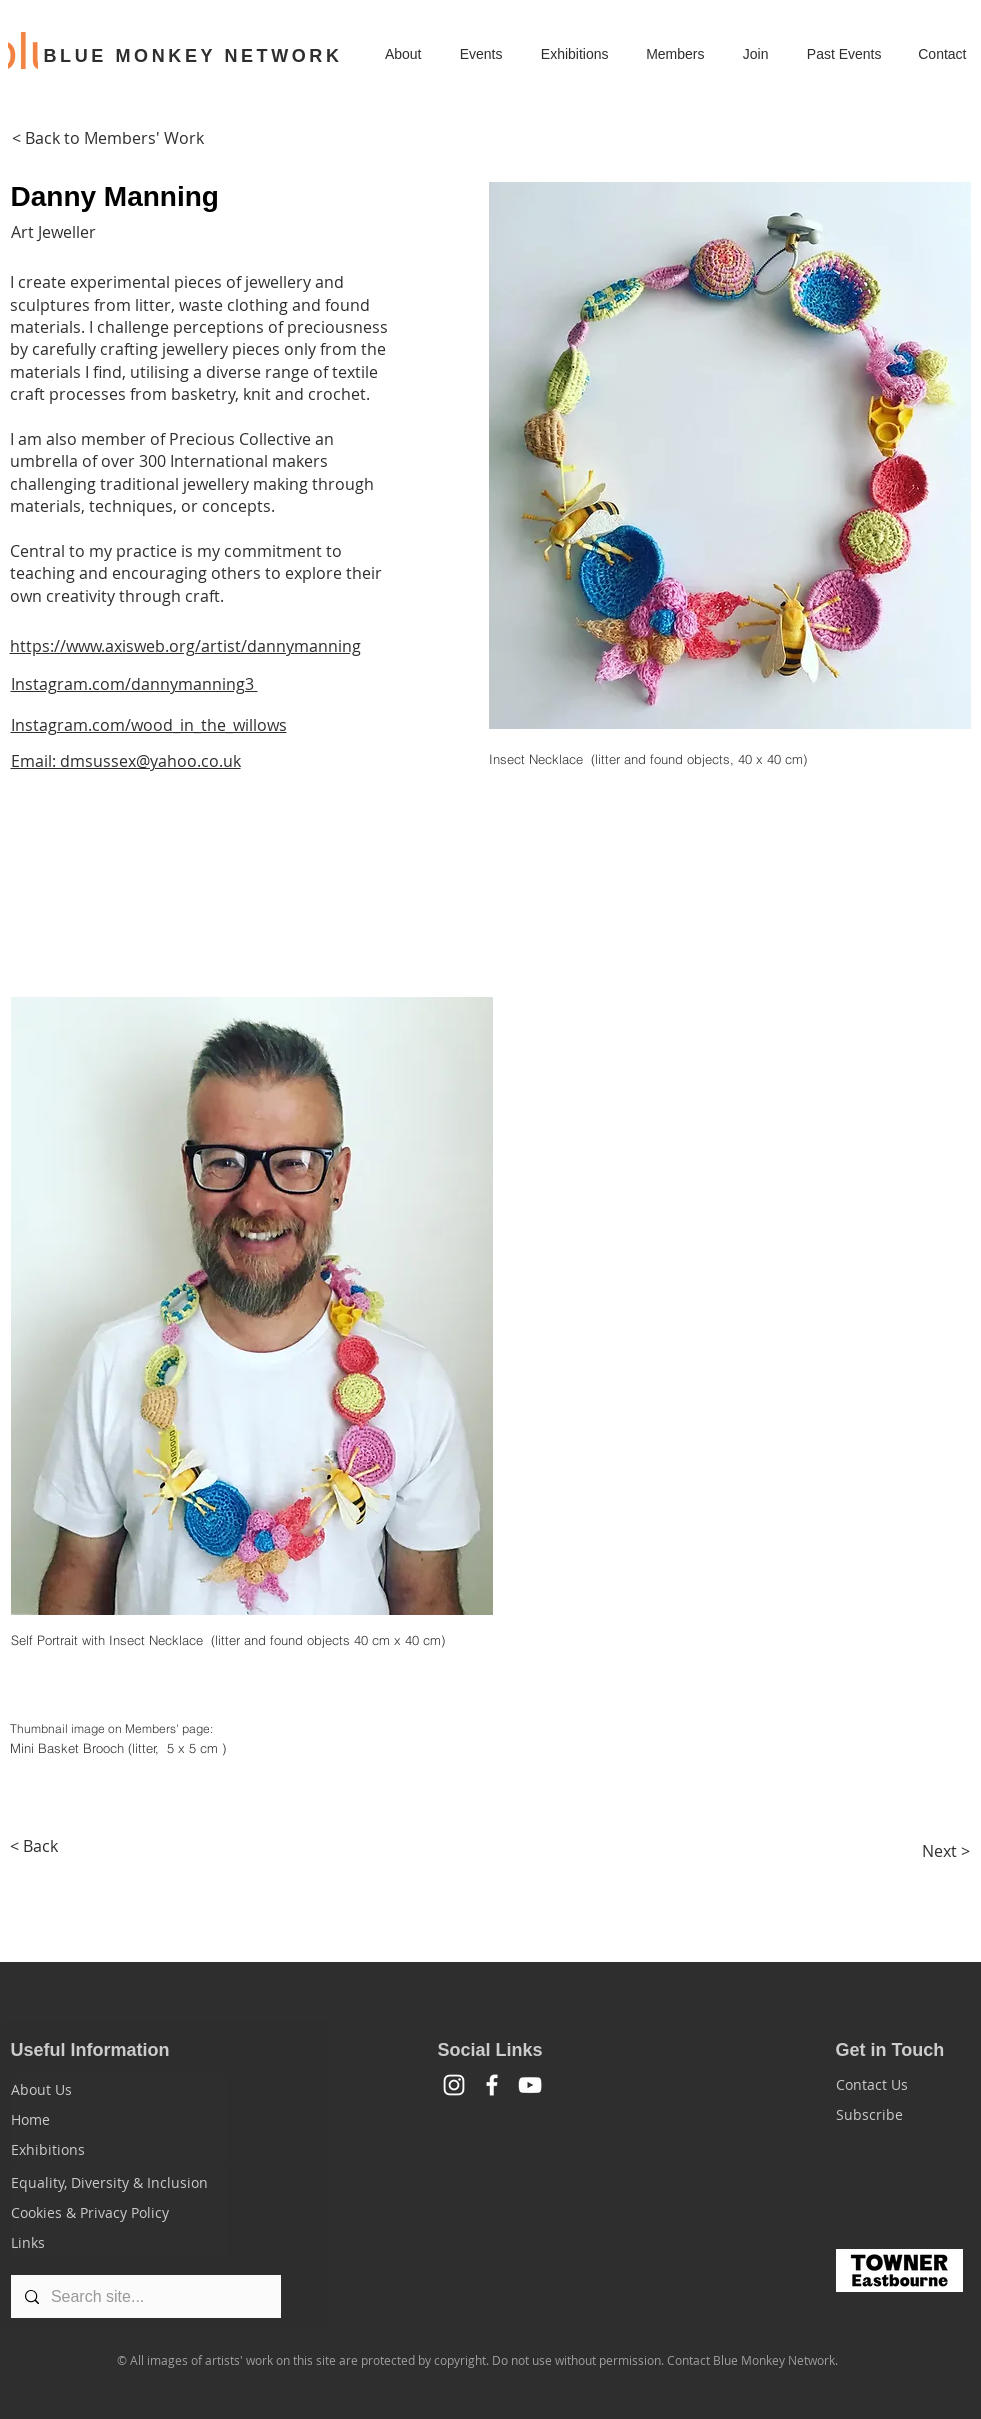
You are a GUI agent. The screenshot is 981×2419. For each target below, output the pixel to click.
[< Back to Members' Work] (108, 138)
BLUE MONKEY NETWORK (193, 56)
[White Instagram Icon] (454, 2085)
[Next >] (946, 1850)
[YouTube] (530, 2085)
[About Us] (119, 2089)
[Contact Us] (908, 2084)
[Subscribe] (908, 2114)
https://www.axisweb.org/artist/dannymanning (185, 646)
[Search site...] (145, 2296)
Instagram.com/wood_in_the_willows (149, 725)
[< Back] (34, 1846)
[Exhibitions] (119, 2149)
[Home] (119, 2119)
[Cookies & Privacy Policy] (119, 2212)
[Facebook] (492, 2085)
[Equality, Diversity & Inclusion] (119, 2182)
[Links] (119, 2242)
